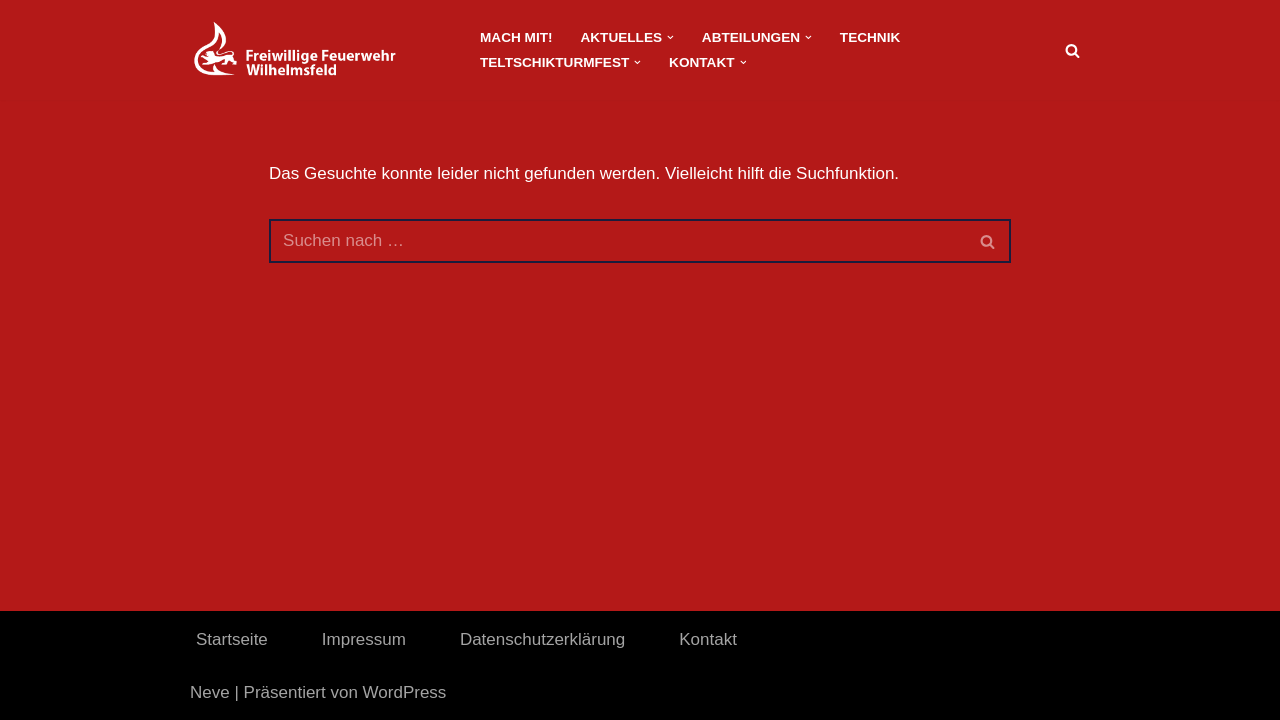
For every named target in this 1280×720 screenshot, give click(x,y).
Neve (210, 692)
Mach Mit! (516, 37)
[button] (670, 37)
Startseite (232, 639)
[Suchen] (1072, 50)
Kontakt (708, 639)
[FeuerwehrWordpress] (318, 50)
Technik (870, 37)
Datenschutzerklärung (542, 639)
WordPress (405, 692)
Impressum (364, 639)
